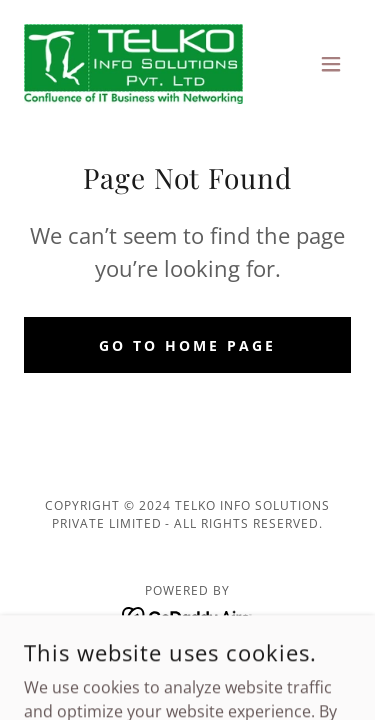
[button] (331, 64)
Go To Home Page (187, 345)
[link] (133, 64)
